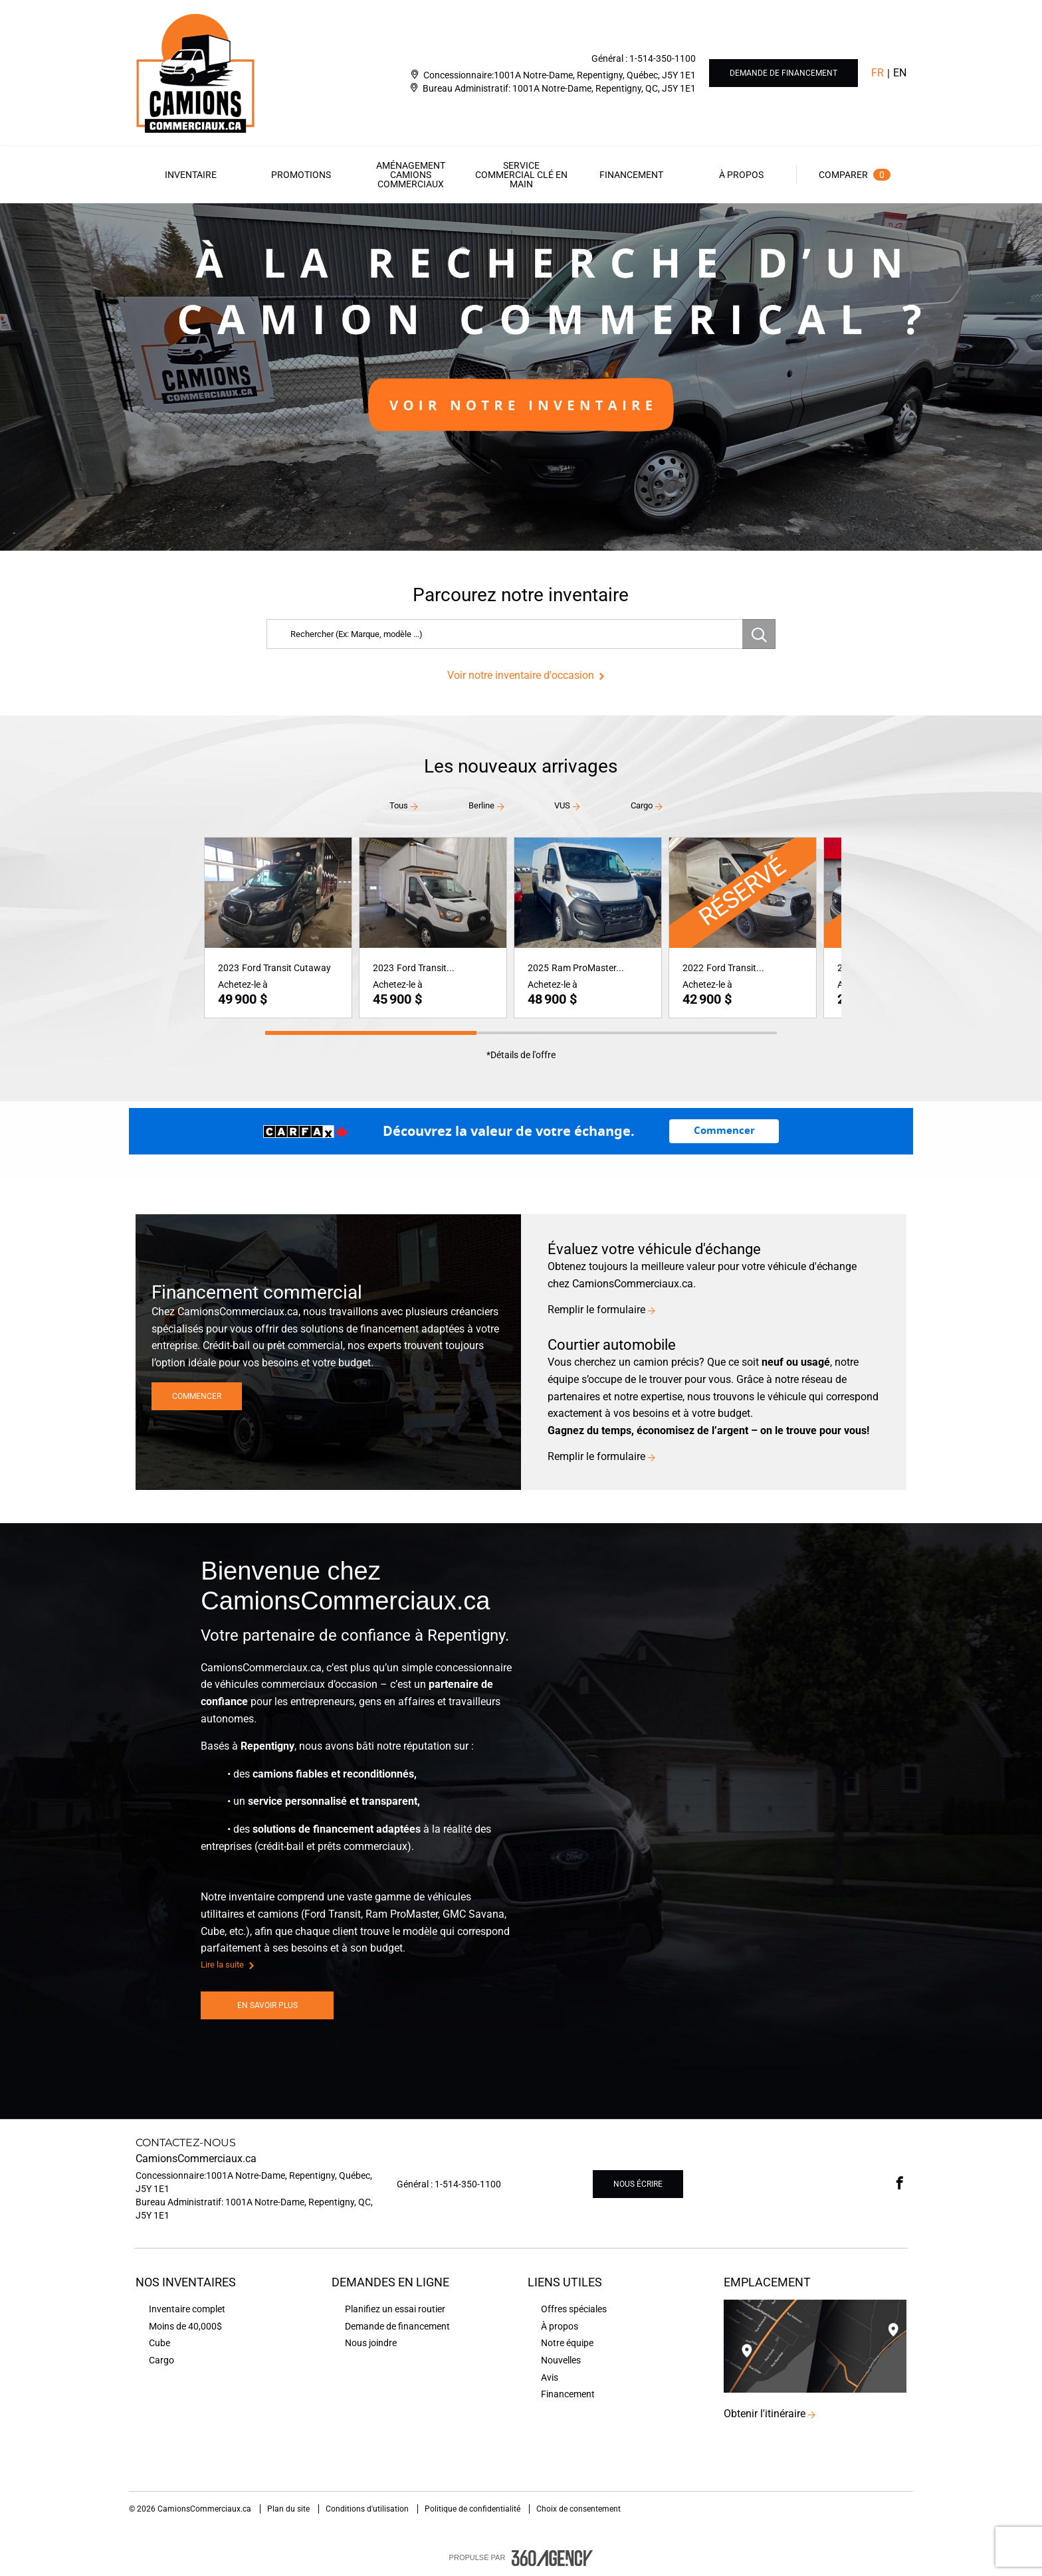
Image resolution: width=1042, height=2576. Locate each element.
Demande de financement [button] (783, 73)
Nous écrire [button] (638, 2184)
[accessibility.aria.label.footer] (552, 2558)
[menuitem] (191, 174)
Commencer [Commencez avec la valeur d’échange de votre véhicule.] (724, 1130)
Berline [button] (481, 805)
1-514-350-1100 (662, 58)
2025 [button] (538, 968)
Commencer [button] (196, 1396)
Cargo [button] (642, 805)
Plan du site (289, 2509)
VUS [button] (562, 805)
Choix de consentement (578, 2509)
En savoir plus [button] (267, 2005)
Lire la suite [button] (222, 1965)
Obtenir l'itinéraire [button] (764, 2413)
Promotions (301, 174)
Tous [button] (398, 805)
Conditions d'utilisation (368, 2509)
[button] (191, 174)
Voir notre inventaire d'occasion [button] (520, 675)
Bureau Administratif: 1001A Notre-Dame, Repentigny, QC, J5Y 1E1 (559, 88)
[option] (521, 377)
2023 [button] (228, 968)
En (899, 72)
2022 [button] (693, 968)
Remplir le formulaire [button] (596, 1309)
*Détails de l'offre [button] (521, 1055)
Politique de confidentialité (473, 2509)
